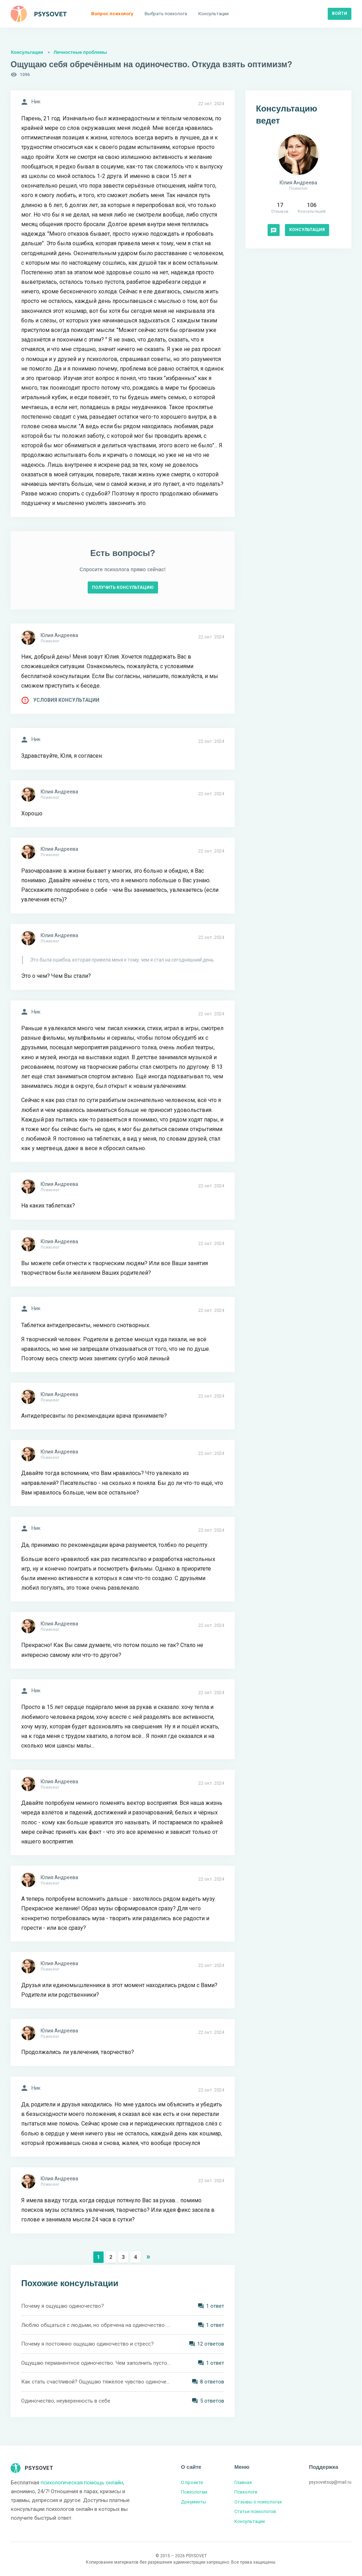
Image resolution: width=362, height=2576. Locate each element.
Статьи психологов (255, 2511)
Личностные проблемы (80, 52)
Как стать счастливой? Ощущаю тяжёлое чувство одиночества (96, 2382)
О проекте (192, 2482)
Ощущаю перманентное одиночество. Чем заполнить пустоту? (96, 2363)
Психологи (245, 2492)
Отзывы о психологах (258, 2502)
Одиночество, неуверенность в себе (65, 2401)
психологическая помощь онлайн (82, 2482)
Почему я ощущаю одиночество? (62, 2306)
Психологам (194, 2492)
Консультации (27, 52)
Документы (193, 2502)
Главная (243, 2482)
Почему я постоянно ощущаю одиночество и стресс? (87, 2344)
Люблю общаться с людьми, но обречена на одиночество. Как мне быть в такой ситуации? (96, 2325)
